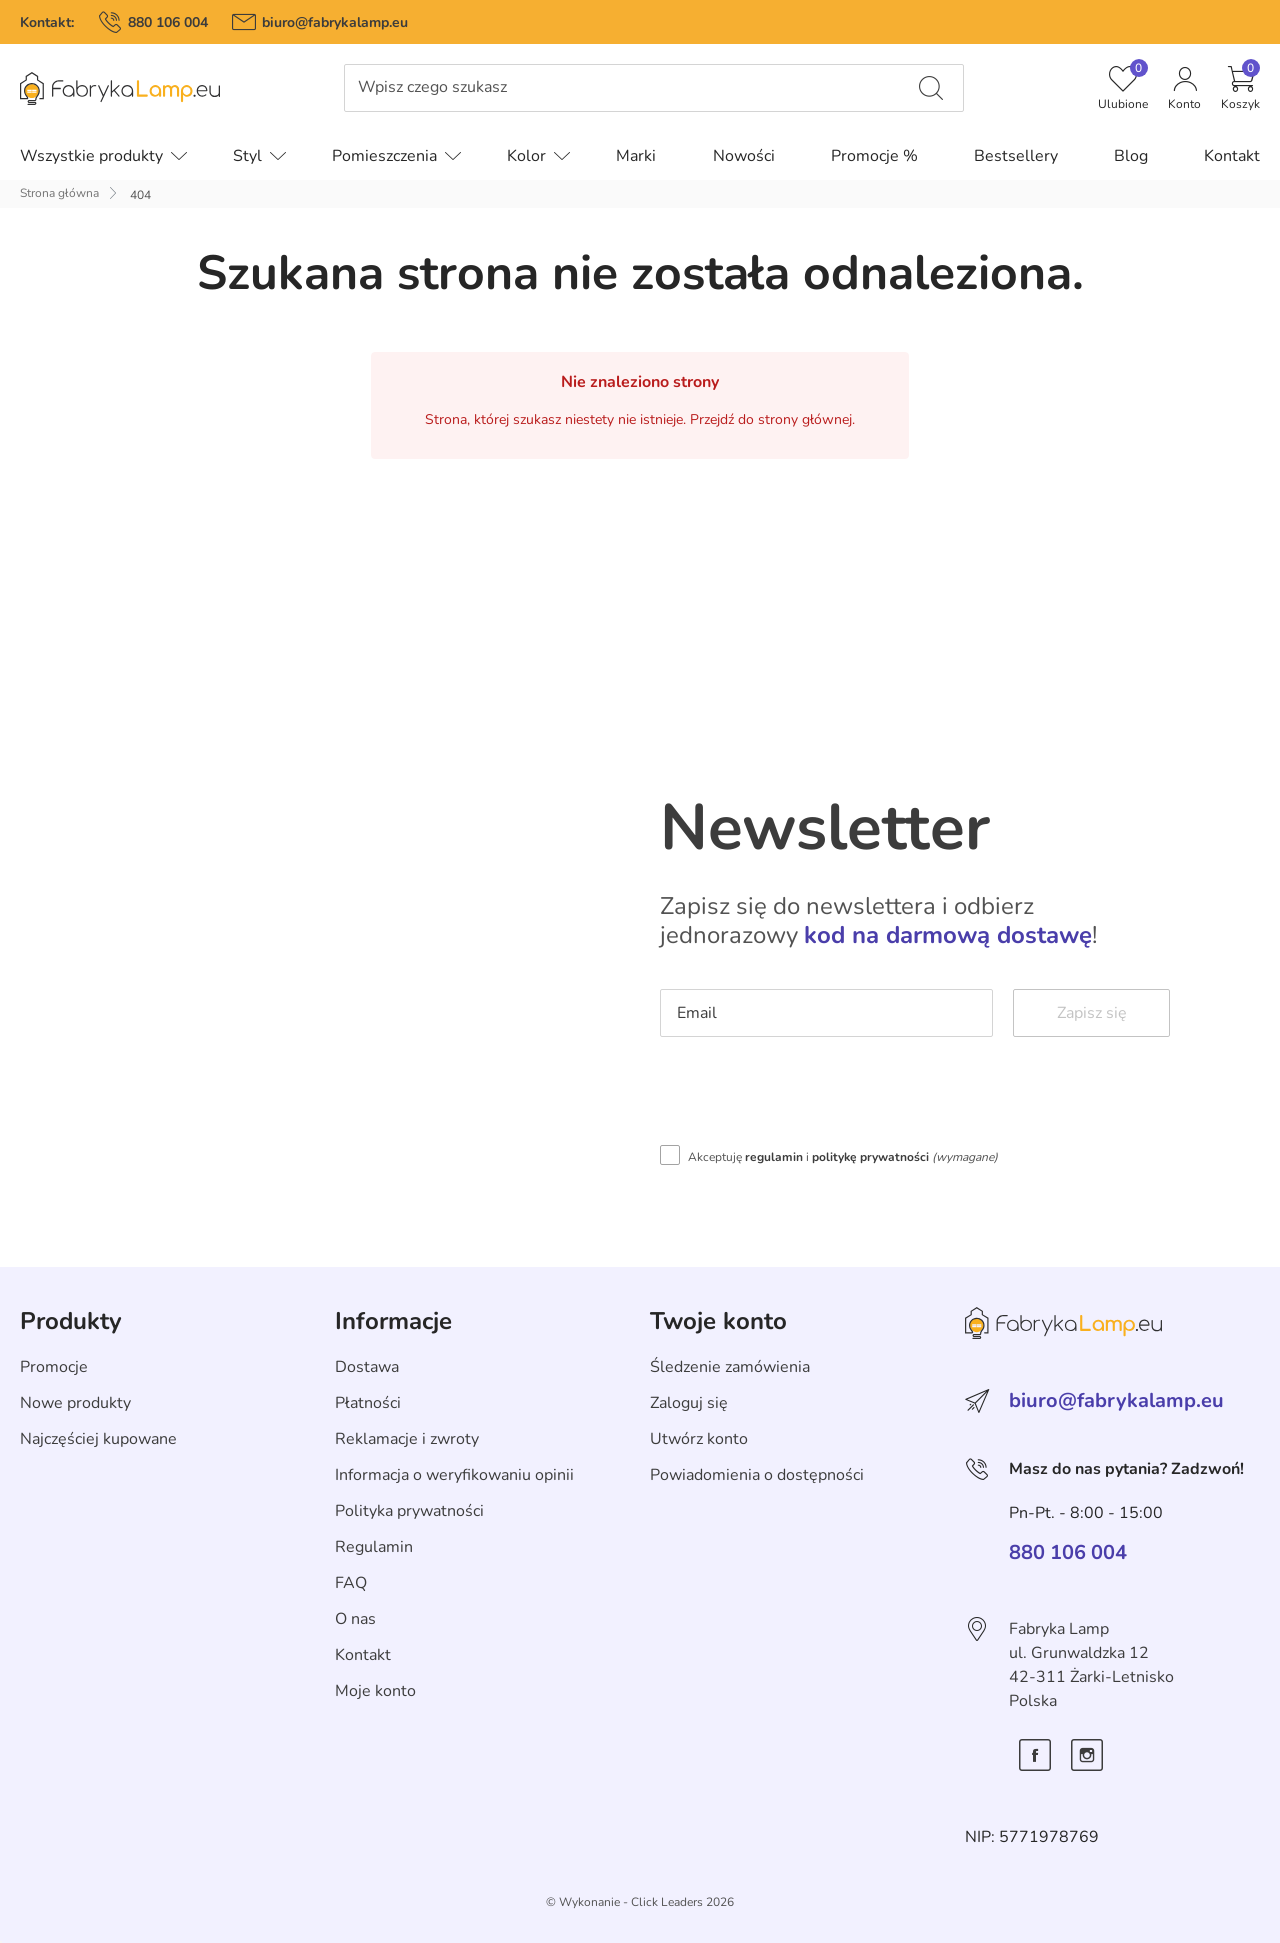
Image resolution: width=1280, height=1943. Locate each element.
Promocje (54, 1367)
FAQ (351, 1583)
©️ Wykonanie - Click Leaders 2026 (640, 1902)
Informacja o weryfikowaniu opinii (454, 1475)
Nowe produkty (75, 1403)
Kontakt (363, 1655)
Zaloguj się (689, 1403)
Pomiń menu (45, 102)
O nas (355, 1619)
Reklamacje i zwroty (407, 1439)
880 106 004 (168, 22)
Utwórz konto (699, 1439)
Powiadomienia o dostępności (757, 1475)
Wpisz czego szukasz (432, 87)
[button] (1240, 88)
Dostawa (367, 1367)
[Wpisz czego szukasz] (931, 88)
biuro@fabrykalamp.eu (335, 22)
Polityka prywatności (409, 1511)
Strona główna (59, 193)
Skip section (63, 1277)
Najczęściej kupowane (98, 1439)
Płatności (368, 1403)
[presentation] (812, 1096)
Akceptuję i (843, 1157)
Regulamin (374, 1547)
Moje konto (375, 1691)
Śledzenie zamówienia (730, 1367)
